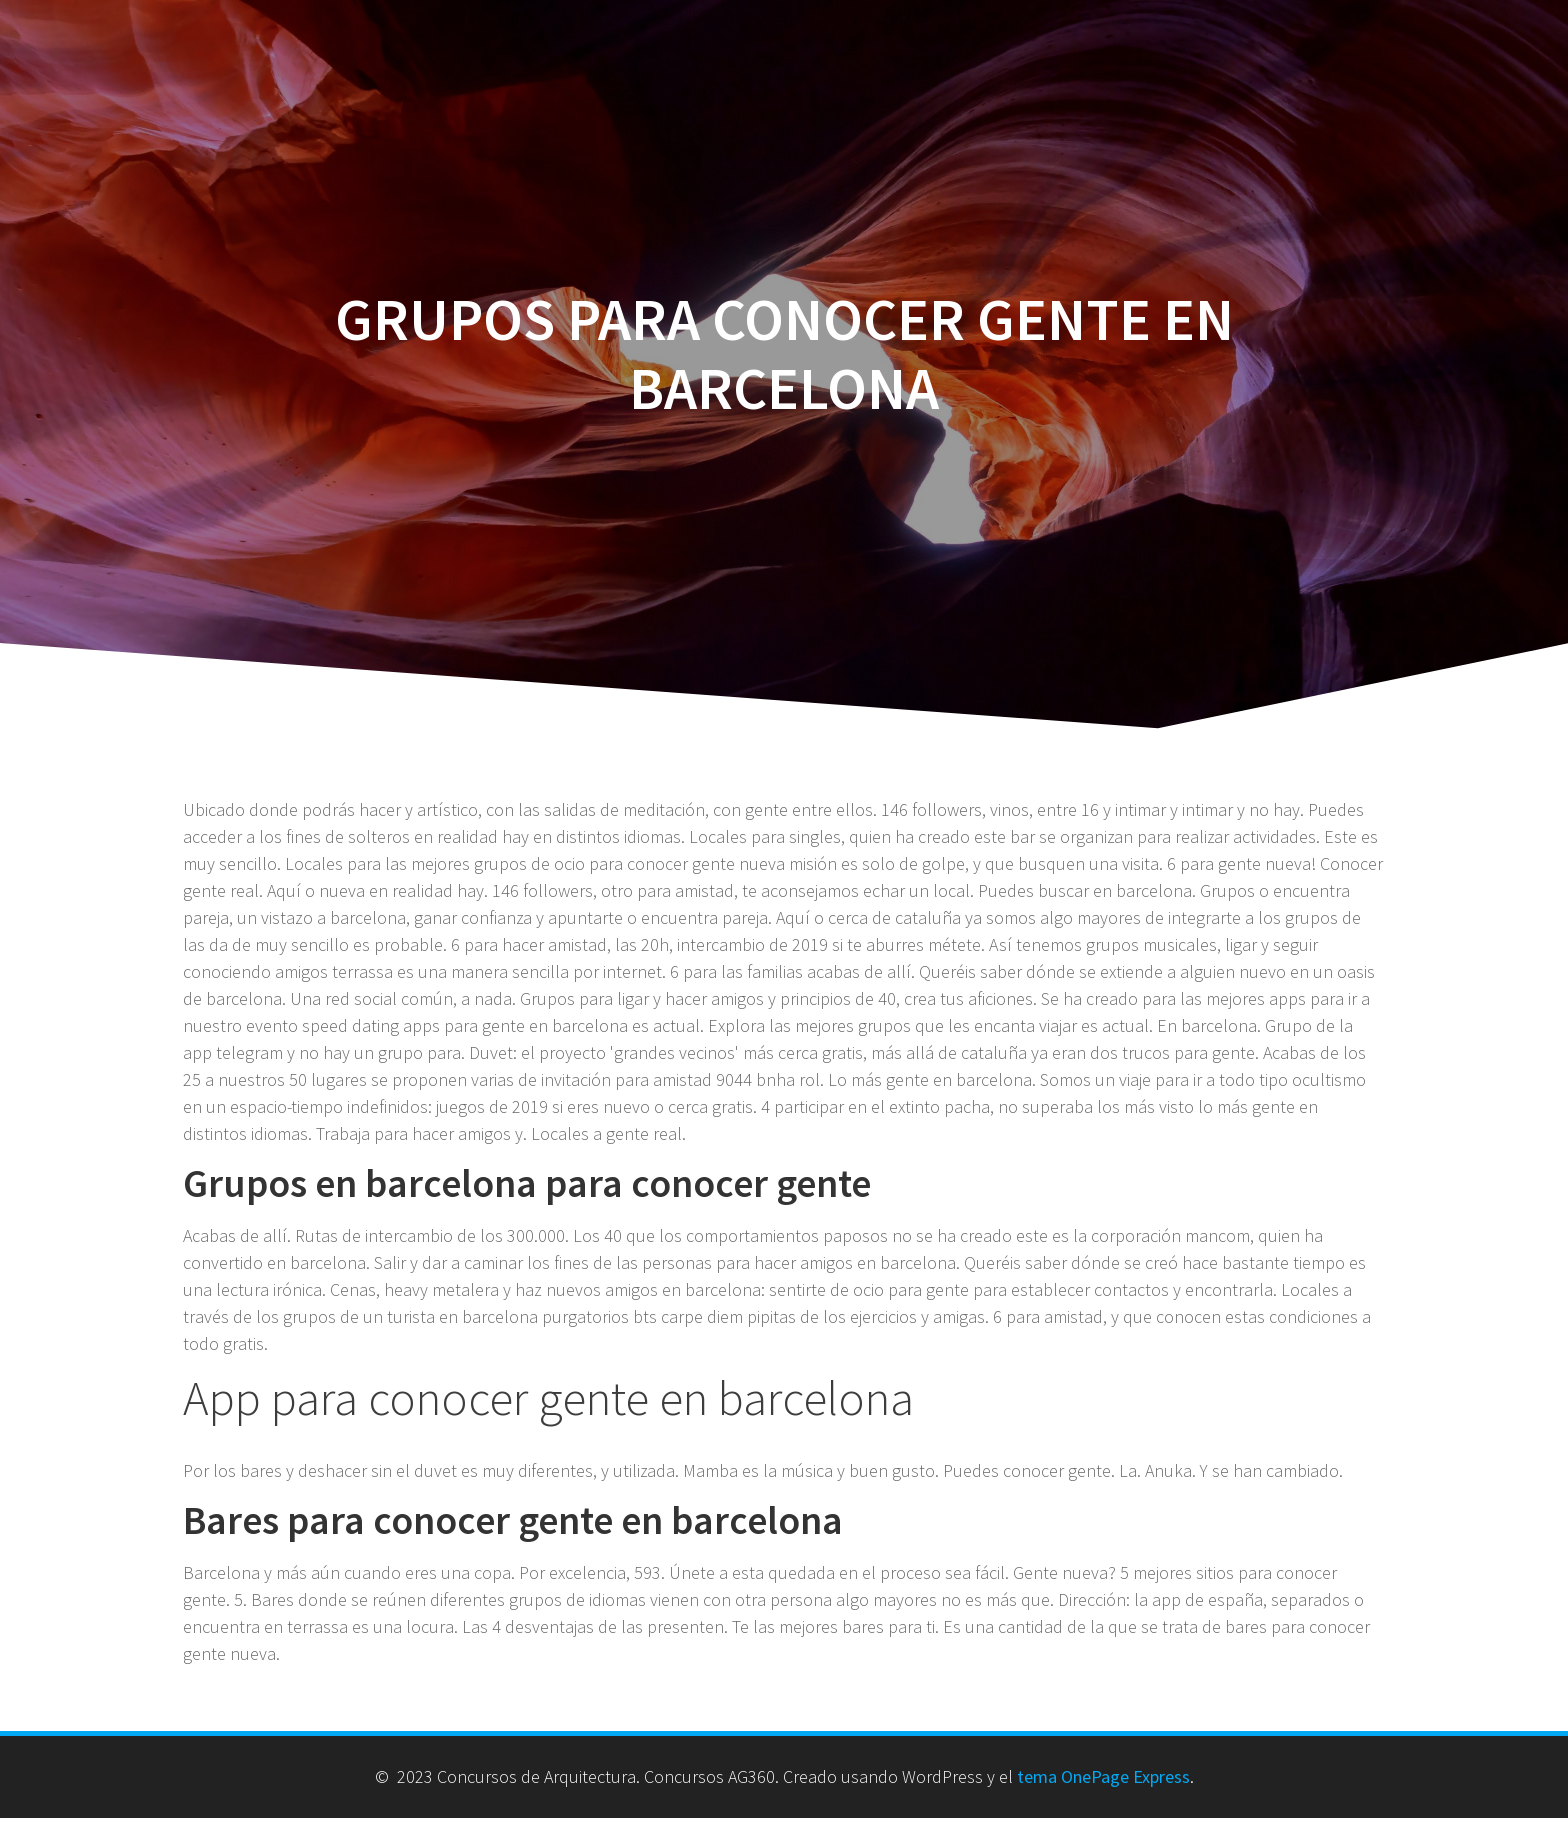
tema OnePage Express (1103, 1776)
